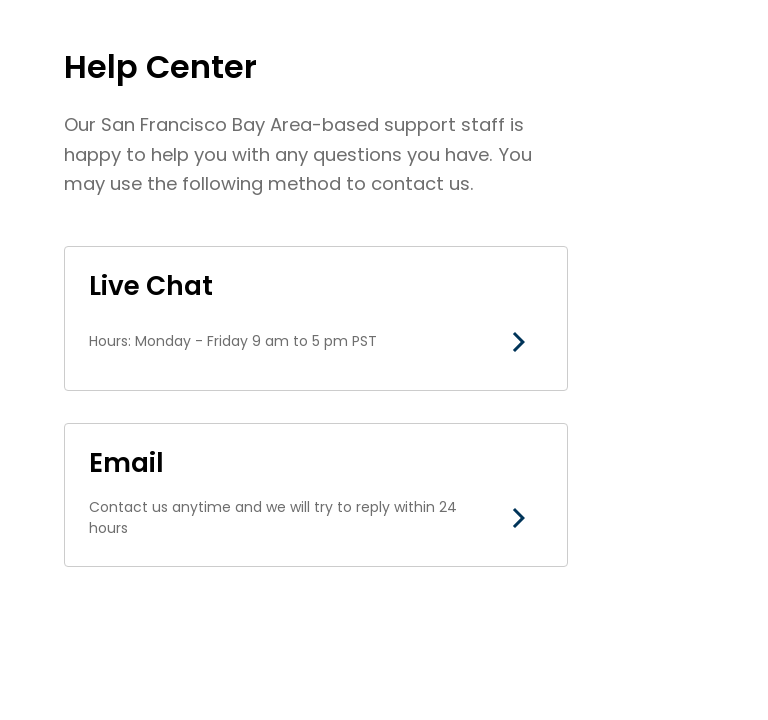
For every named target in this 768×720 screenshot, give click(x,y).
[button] (519, 342)
